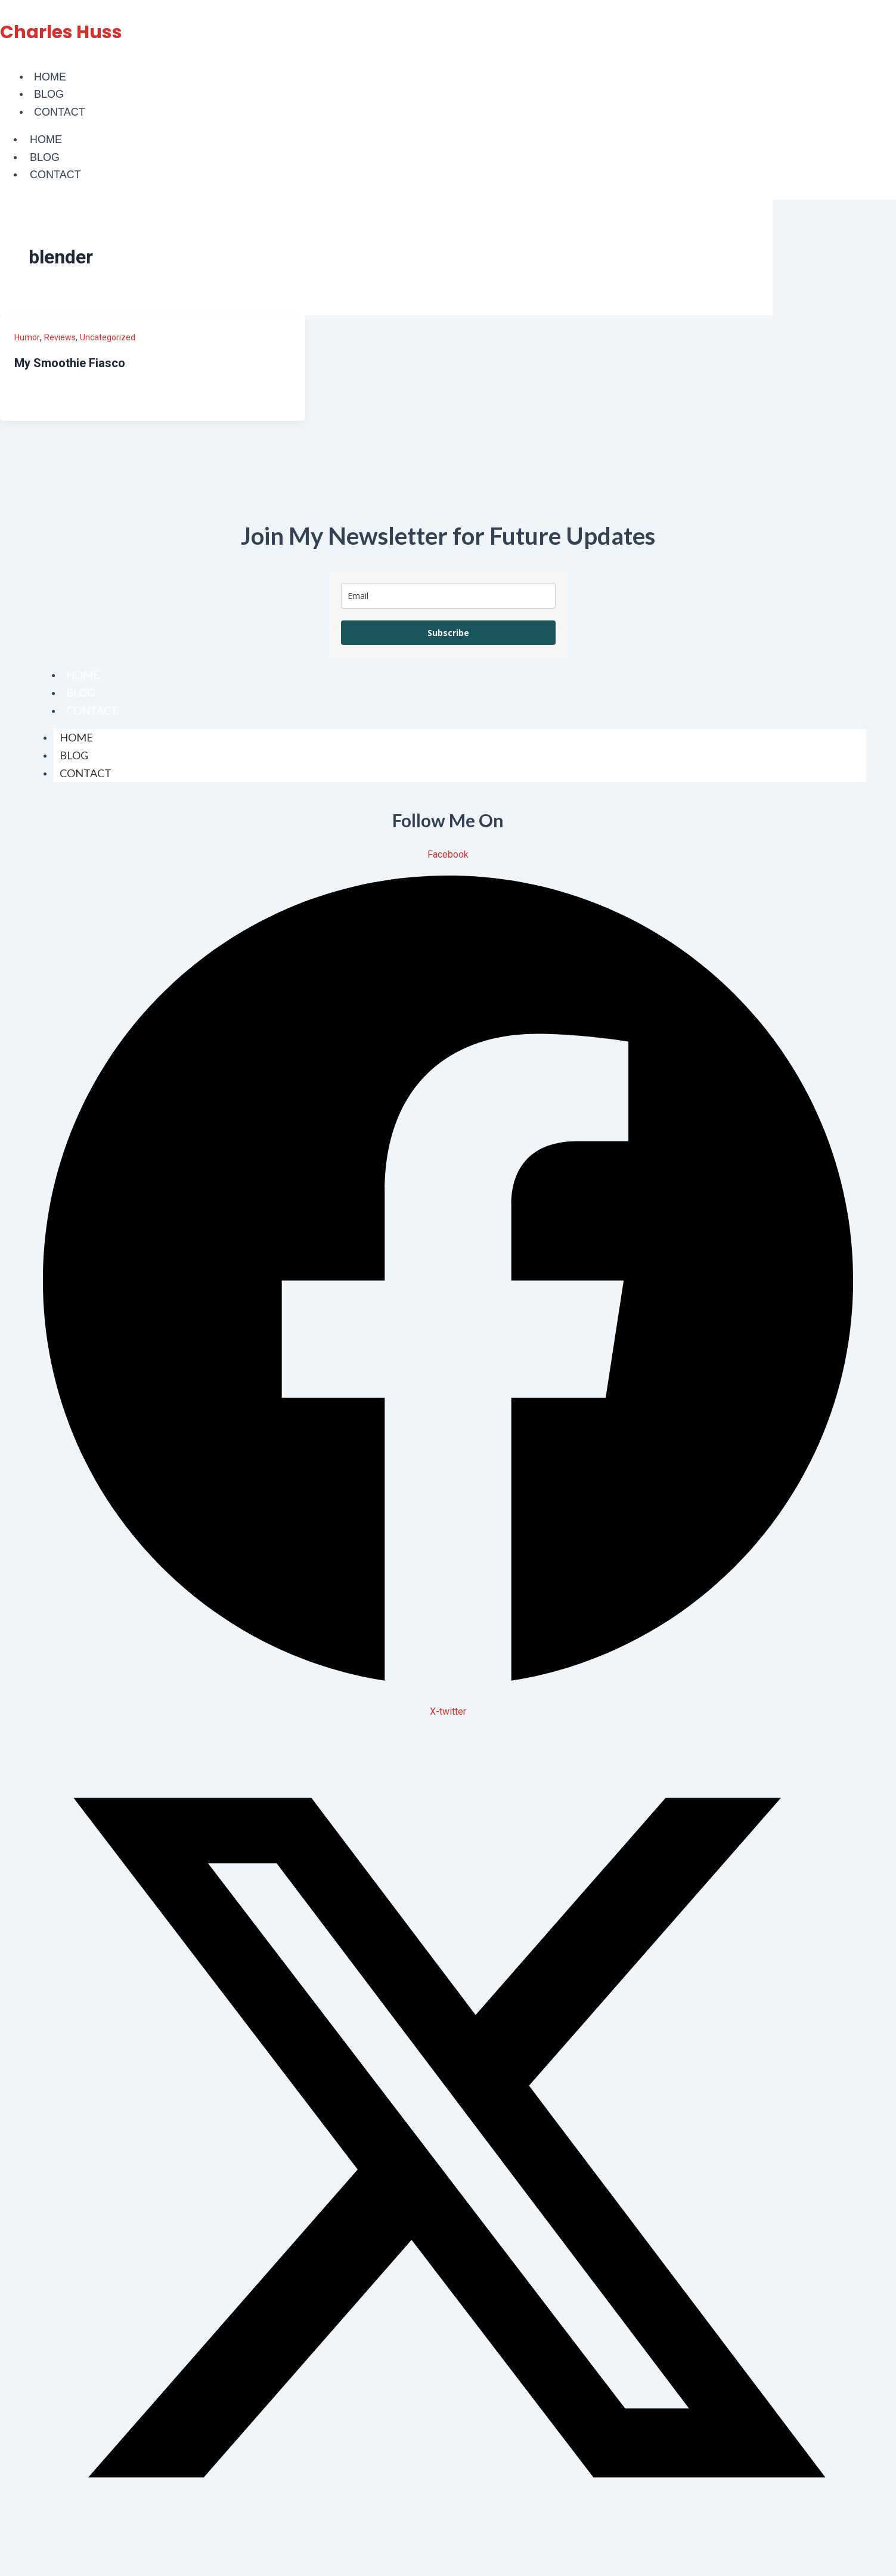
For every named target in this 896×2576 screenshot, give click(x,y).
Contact (59, 112)
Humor (27, 337)
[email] (448, 596)
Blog (49, 94)
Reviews (60, 337)
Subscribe (448, 632)
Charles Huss (61, 32)
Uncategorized (107, 337)
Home (50, 77)
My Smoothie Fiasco (69, 363)
